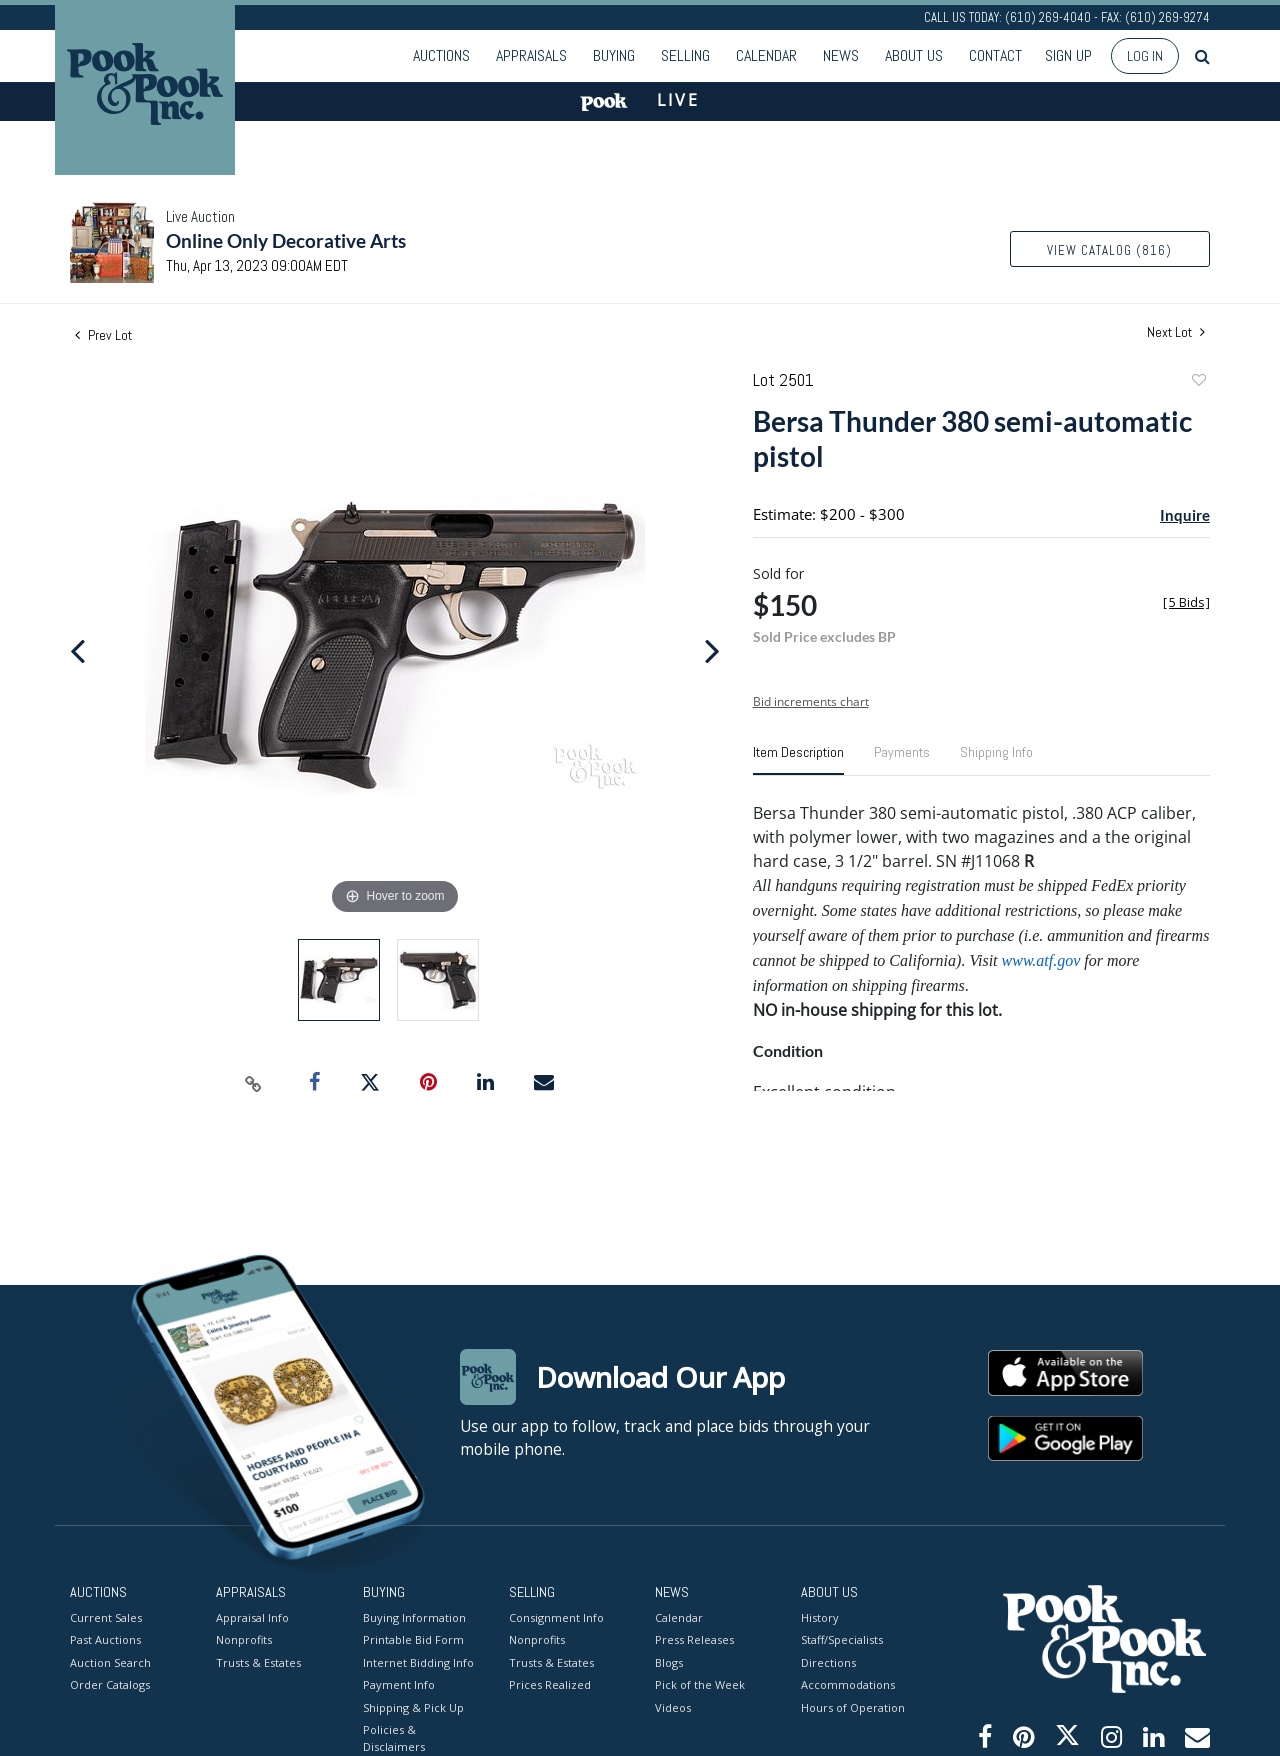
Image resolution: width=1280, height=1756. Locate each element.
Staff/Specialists (842, 1639)
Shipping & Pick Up (413, 1706)
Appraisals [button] (531, 55)
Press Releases (694, 1639)
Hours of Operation (853, 1706)
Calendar (766, 55)
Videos (673, 1706)
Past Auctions (105, 1639)
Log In (1145, 56)
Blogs (669, 1661)
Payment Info (399, 1684)
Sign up (1068, 55)
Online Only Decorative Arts (286, 240)
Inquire (1185, 515)
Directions (828, 1661)
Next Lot (1176, 332)
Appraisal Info (252, 1616)
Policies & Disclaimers (394, 1738)
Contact (995, 55)
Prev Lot (103, 335)
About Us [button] (914, 55)
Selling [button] (685, 55)
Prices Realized (550, 1684)
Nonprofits (244, 1639)
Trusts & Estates (258, 1661)
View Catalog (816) (1109, 250)
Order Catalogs (110, 1684)
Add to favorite (1198, 382)
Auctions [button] (441, 55)
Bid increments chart (811, 701)
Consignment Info (556, 1616)
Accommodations (848, 1684)
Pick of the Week (700, 1684)
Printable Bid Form (413, 1639)
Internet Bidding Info (418, 1661)
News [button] (841, 55)
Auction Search (110, 1661)
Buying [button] (614, 55)
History (820, 1616)
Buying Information (414, 1616)
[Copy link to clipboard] (254, 1083)
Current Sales (106, 1616)
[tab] (798, 760)
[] (1186, 602)
